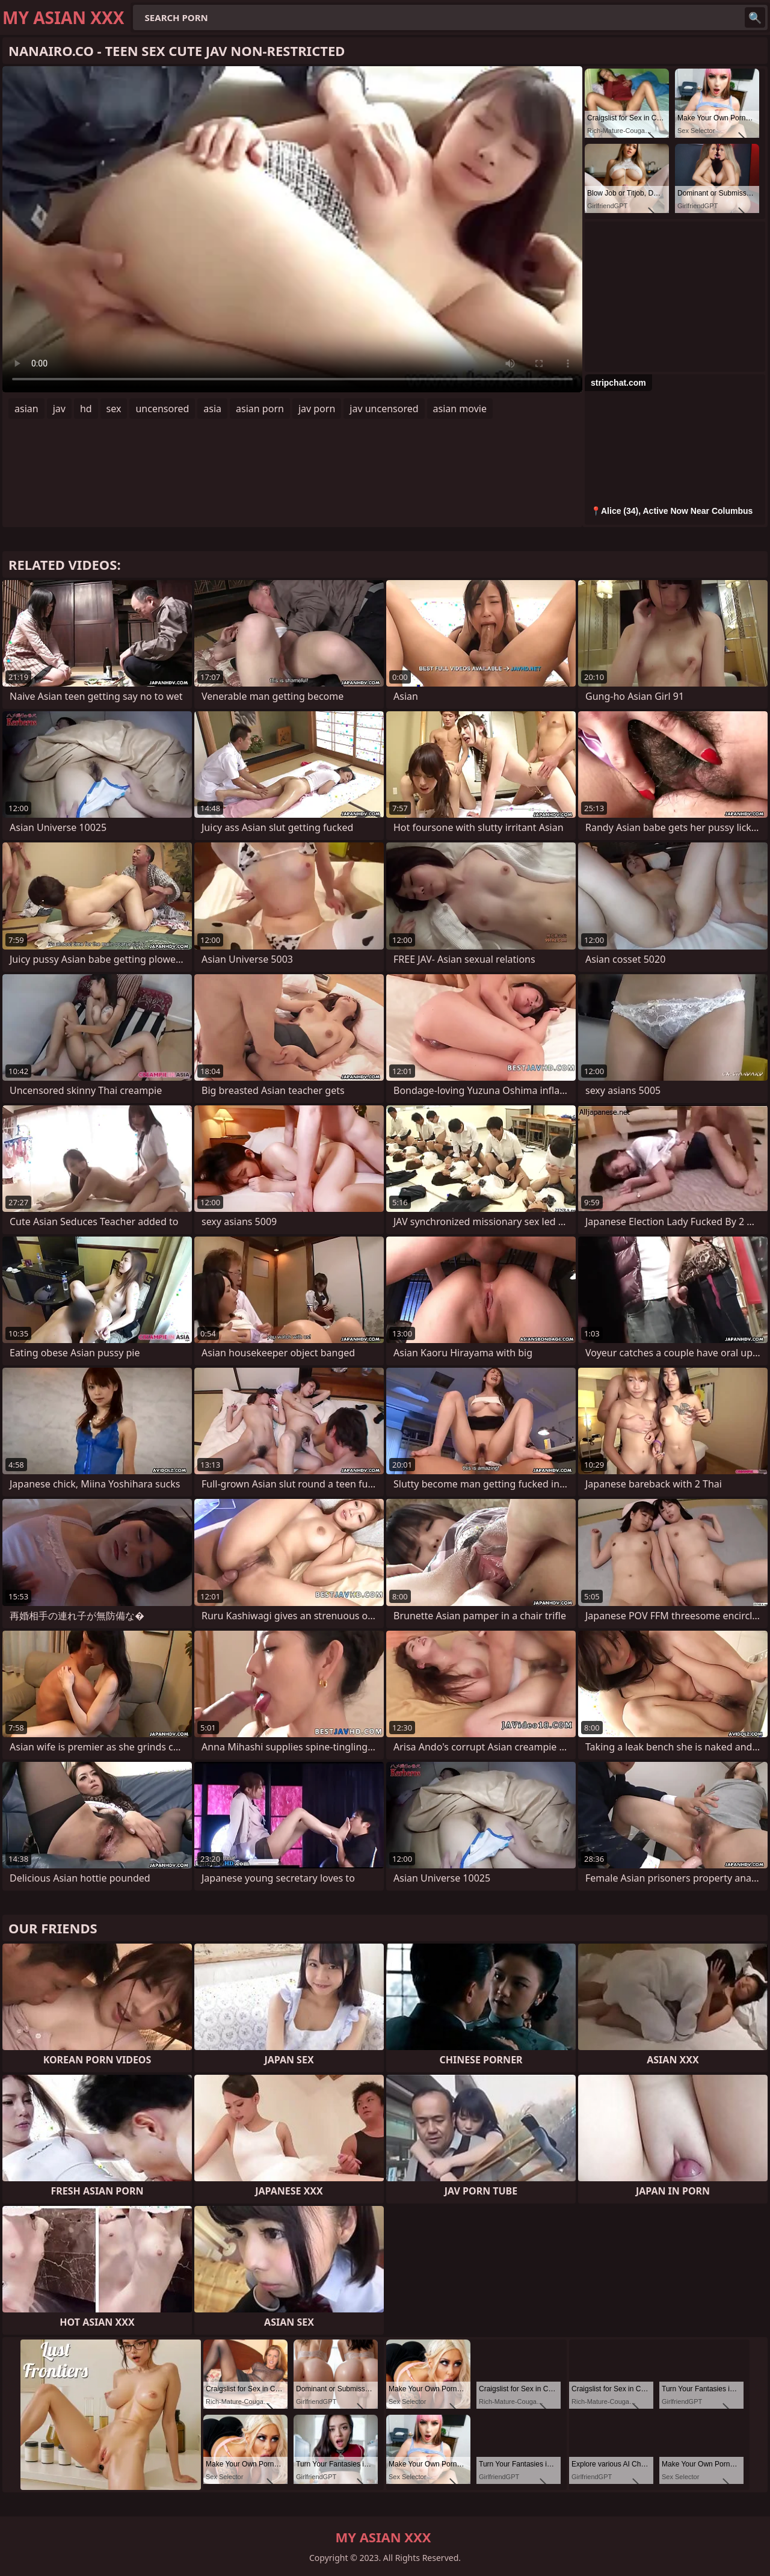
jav (59, 408)
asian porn (260, 408)
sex (114, 408)
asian (26, 408)
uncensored (162, 408)
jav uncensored (384, 408)
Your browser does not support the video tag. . (292, 229)
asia (212, 408)
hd (86, 408)
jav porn (316, 408)
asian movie (460, 408)
